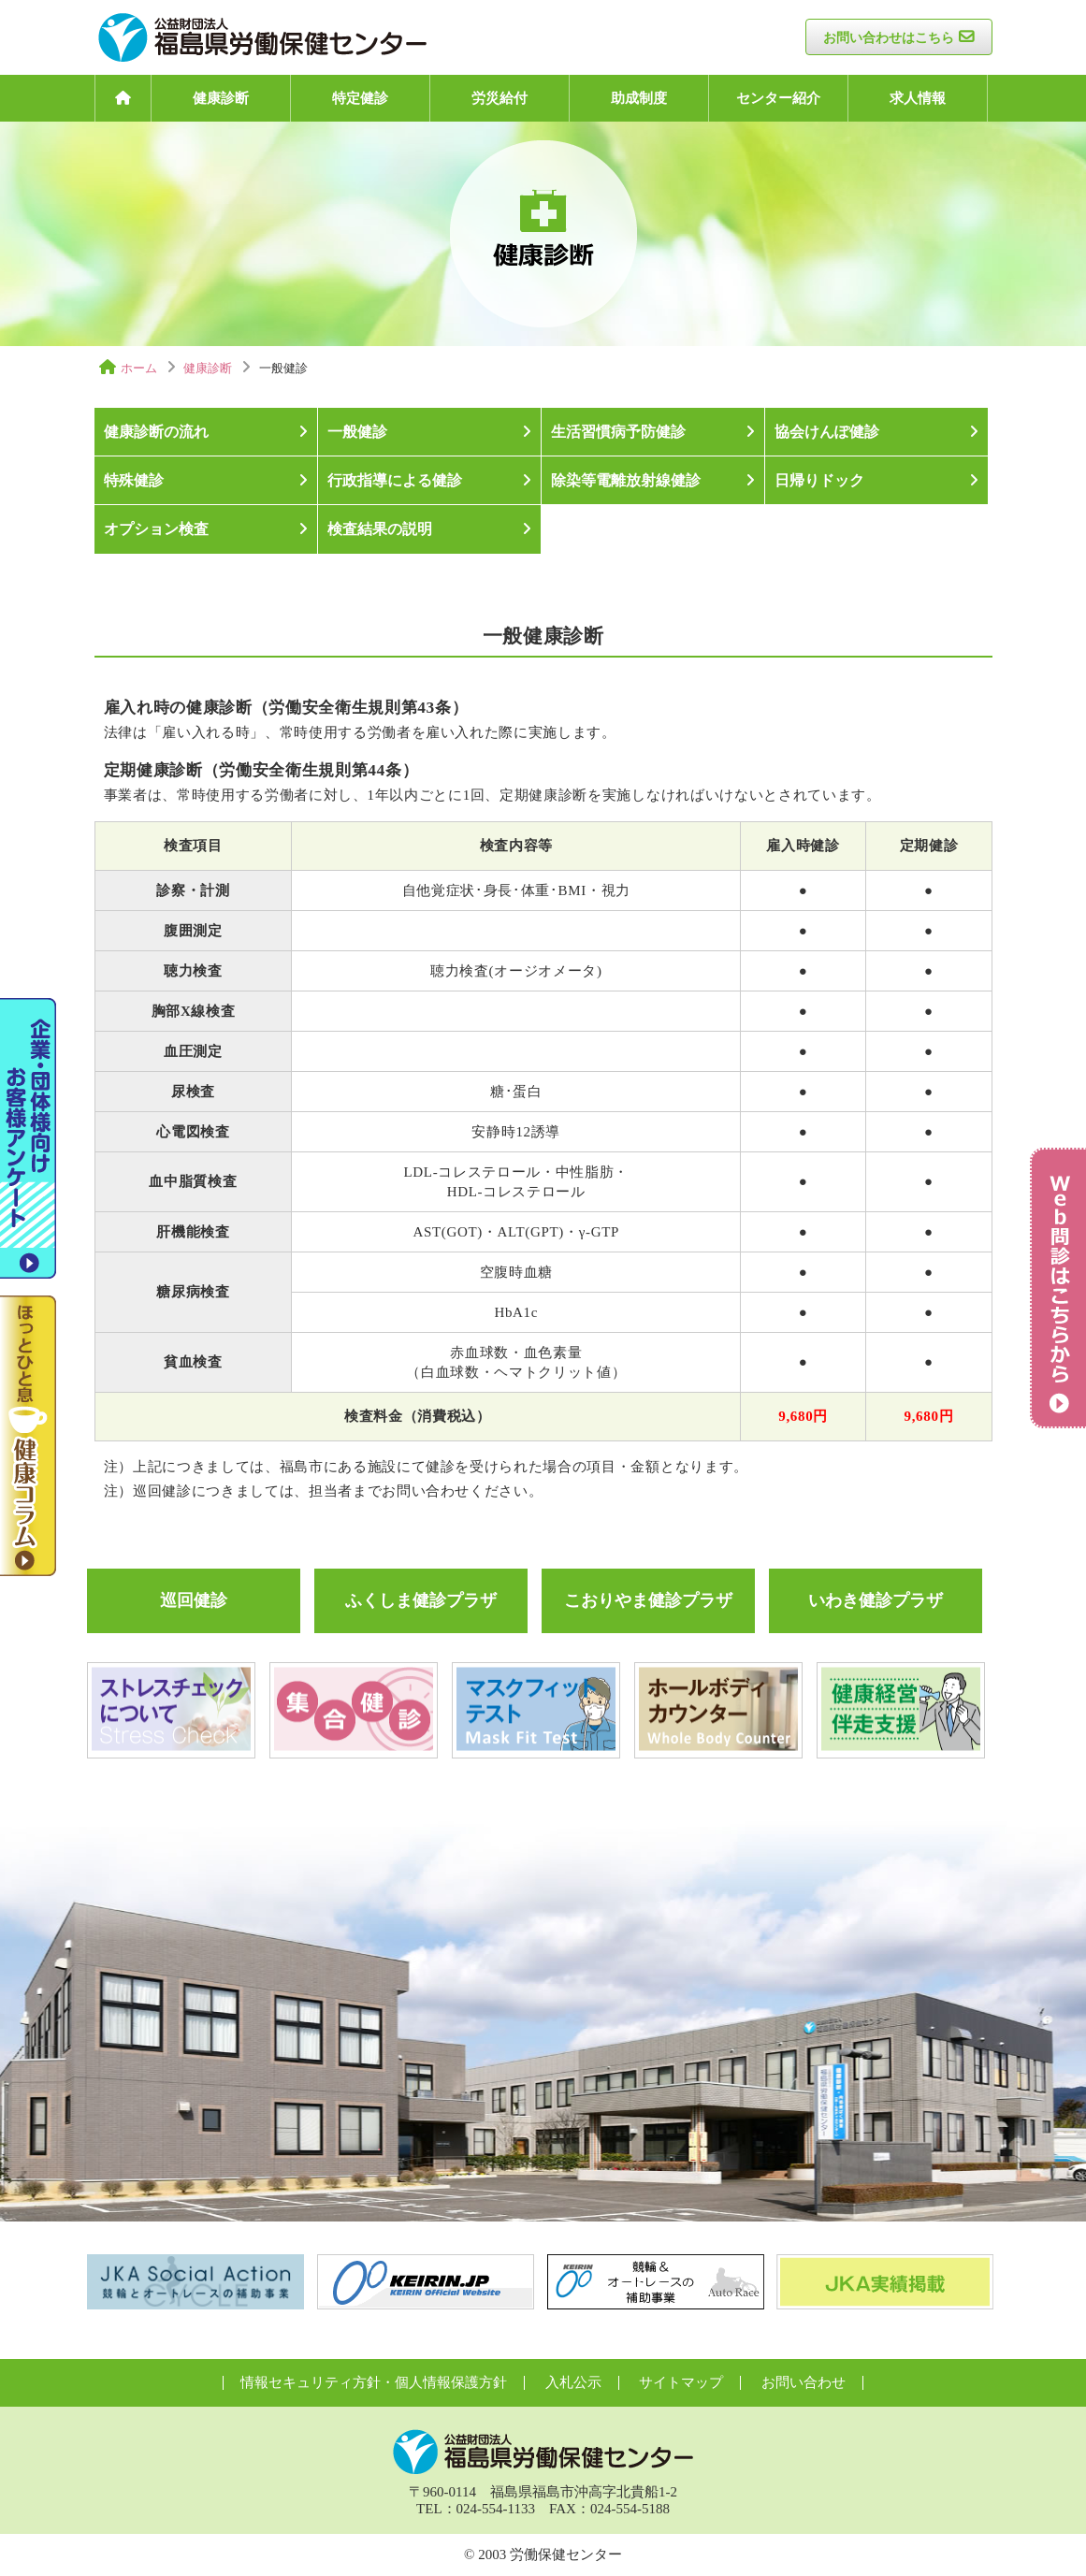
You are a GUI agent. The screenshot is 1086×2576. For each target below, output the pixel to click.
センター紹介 (778, 98)
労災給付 (499, 98)
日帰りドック (819, 480)
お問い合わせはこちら (888, 38)
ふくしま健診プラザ (421, 1600)
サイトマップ (681, 2382)
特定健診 (360, 98)
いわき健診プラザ (875, 1600)
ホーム (139, 368)
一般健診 (357, 432)
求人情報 (918, 98)
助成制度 (639, 98)
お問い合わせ (803, 2382)
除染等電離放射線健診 (626, 480)
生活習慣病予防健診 (618, 432)
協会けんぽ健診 (827, 432)
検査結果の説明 (379, 529)
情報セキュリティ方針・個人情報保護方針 (373, 2382)
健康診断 (221, 98)
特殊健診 (134, 480)
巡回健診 (193, 1600)
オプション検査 (156, 529)
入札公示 (573, 2382)
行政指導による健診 (394, 480)
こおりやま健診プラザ (648, 1600)
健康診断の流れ (156, 432)
